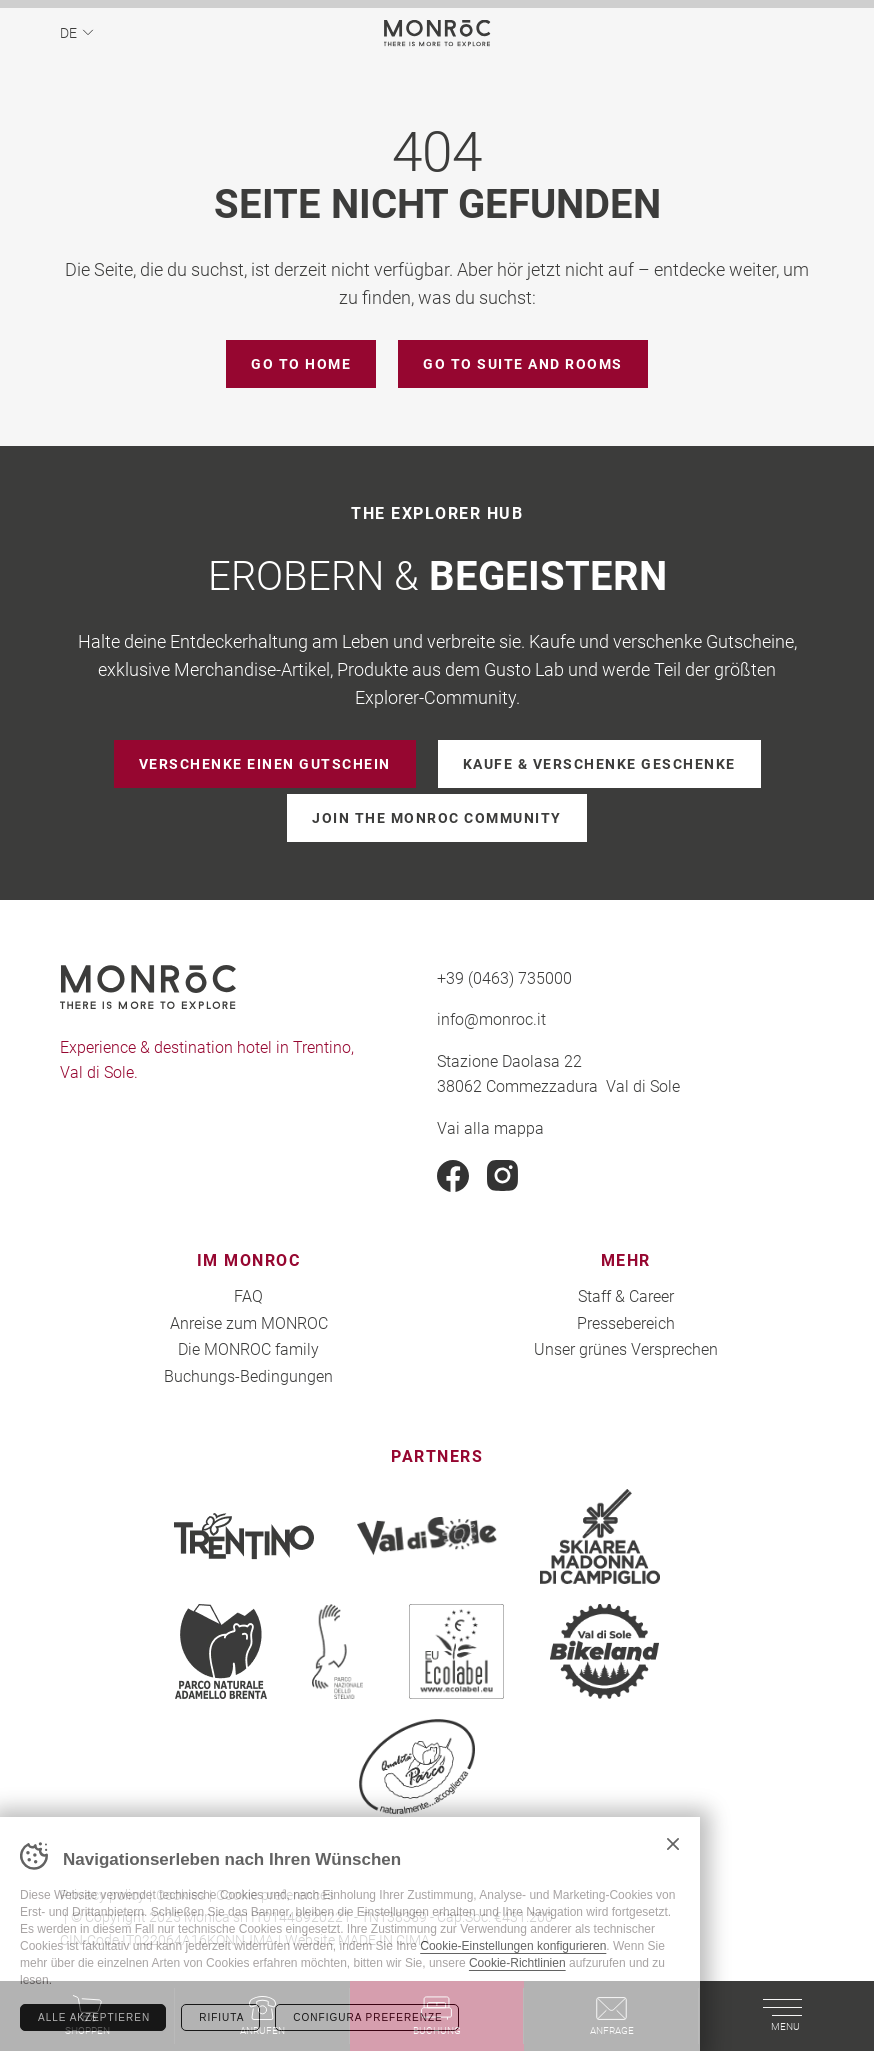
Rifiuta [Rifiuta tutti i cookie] (221, 2017)
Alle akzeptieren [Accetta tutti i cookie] (94, 2017)
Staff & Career (626, 1295)
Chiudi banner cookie (673, 1844)
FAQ (248, 1295)
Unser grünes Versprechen (626, 1348)
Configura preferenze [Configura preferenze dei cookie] (367, 2017)
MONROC (437, 32)
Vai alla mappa (490, 1127)
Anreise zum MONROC (249, 1322)
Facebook (453, 1176)
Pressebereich (626, 1322)
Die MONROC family (248, 1348)
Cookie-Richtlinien (517, 1963)
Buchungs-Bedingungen (248, 1375)
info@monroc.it (491, 1018)
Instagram (503, 1176)
